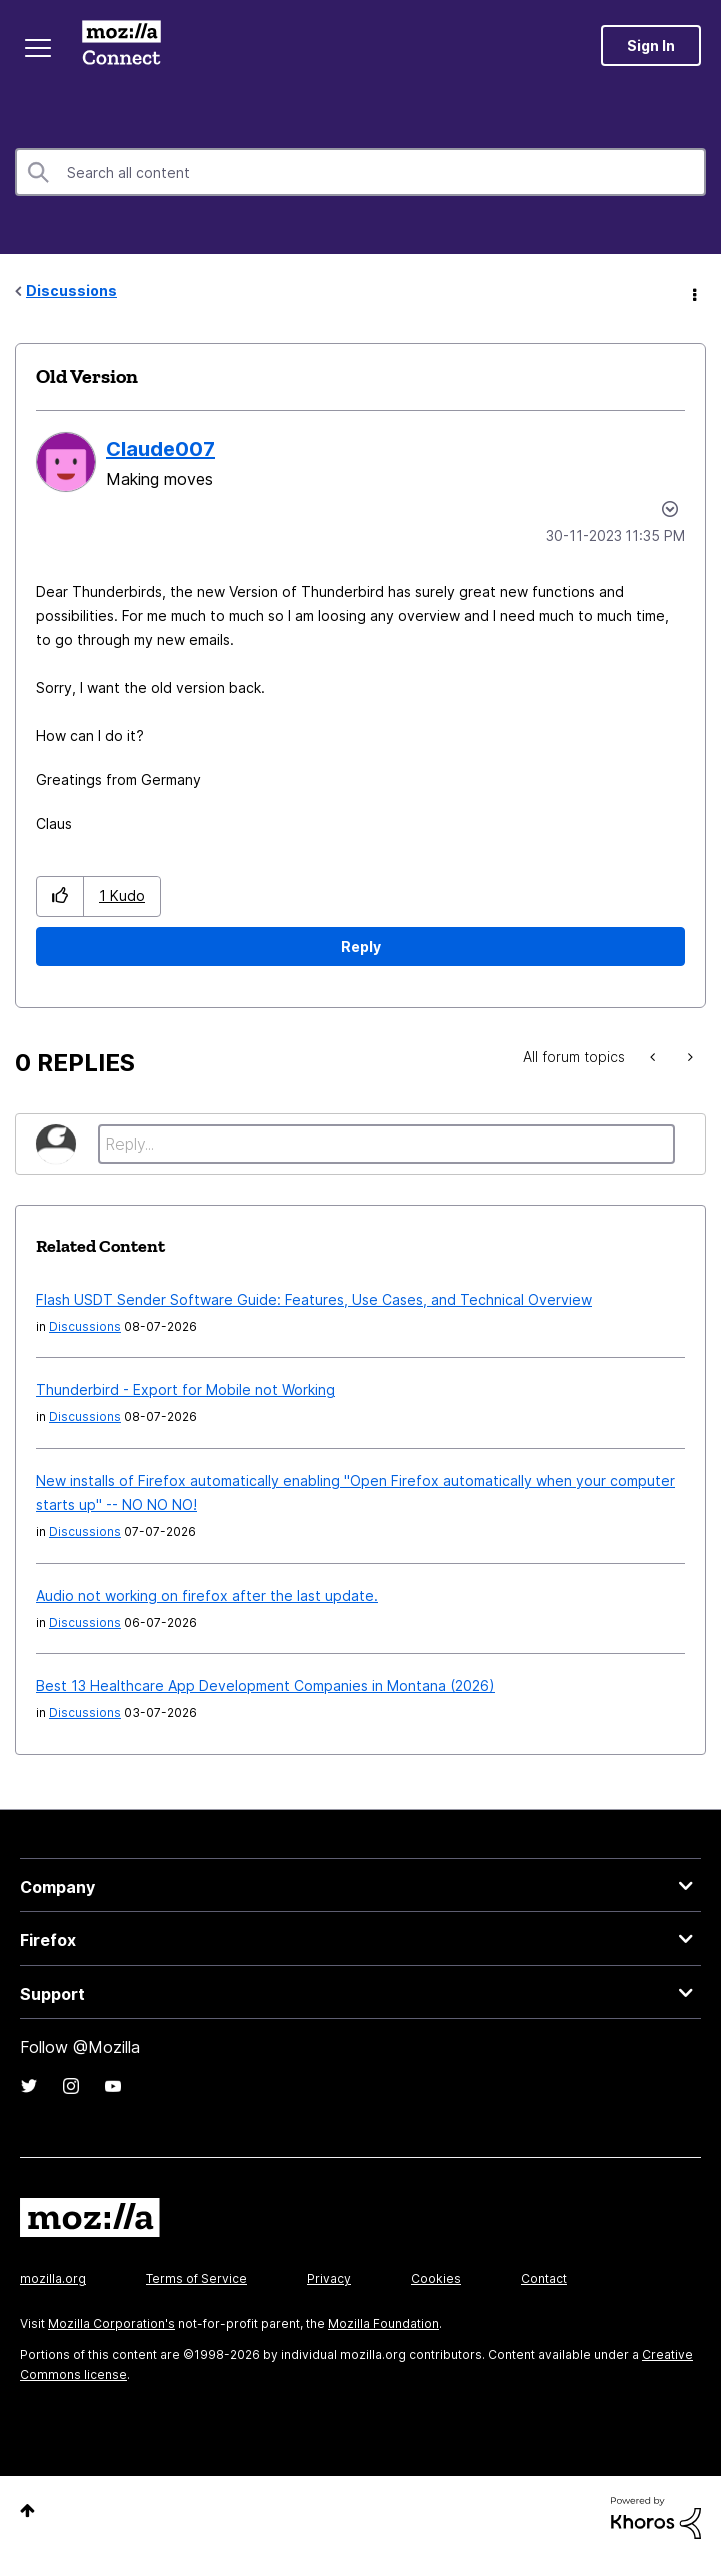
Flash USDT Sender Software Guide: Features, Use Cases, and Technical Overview (314, 1299)
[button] (60, 896)
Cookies (436, 2278)
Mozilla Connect (121, 45)
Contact (544, 2278)
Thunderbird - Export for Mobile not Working (185, 1389)
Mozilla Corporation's (111, 2323)
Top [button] (27, 2510)
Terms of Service (196, 2278)
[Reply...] (386, 1144)
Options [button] (693, 292)
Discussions (71, 290)
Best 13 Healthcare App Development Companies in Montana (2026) (265, 1685)
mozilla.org (53, 2278)
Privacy (329, 2278)
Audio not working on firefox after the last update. (207, 1595)
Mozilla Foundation (383, 2323)
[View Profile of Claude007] (160, 449)
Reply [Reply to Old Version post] (361, 946)
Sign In (651, 45)
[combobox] (360, 172)
